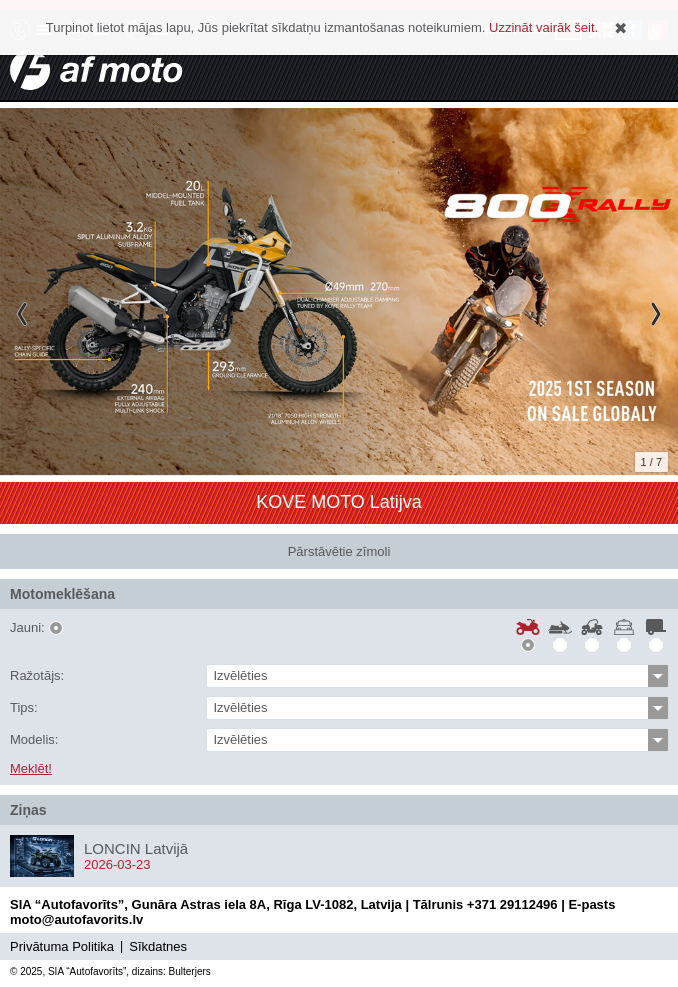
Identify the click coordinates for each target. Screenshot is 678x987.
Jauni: (27, 628)
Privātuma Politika (62, 946)
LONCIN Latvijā (136, 848)
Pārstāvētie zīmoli (339, 551)
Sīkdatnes (158, 946)
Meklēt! (31, 769)
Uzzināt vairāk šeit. (543, 27)
